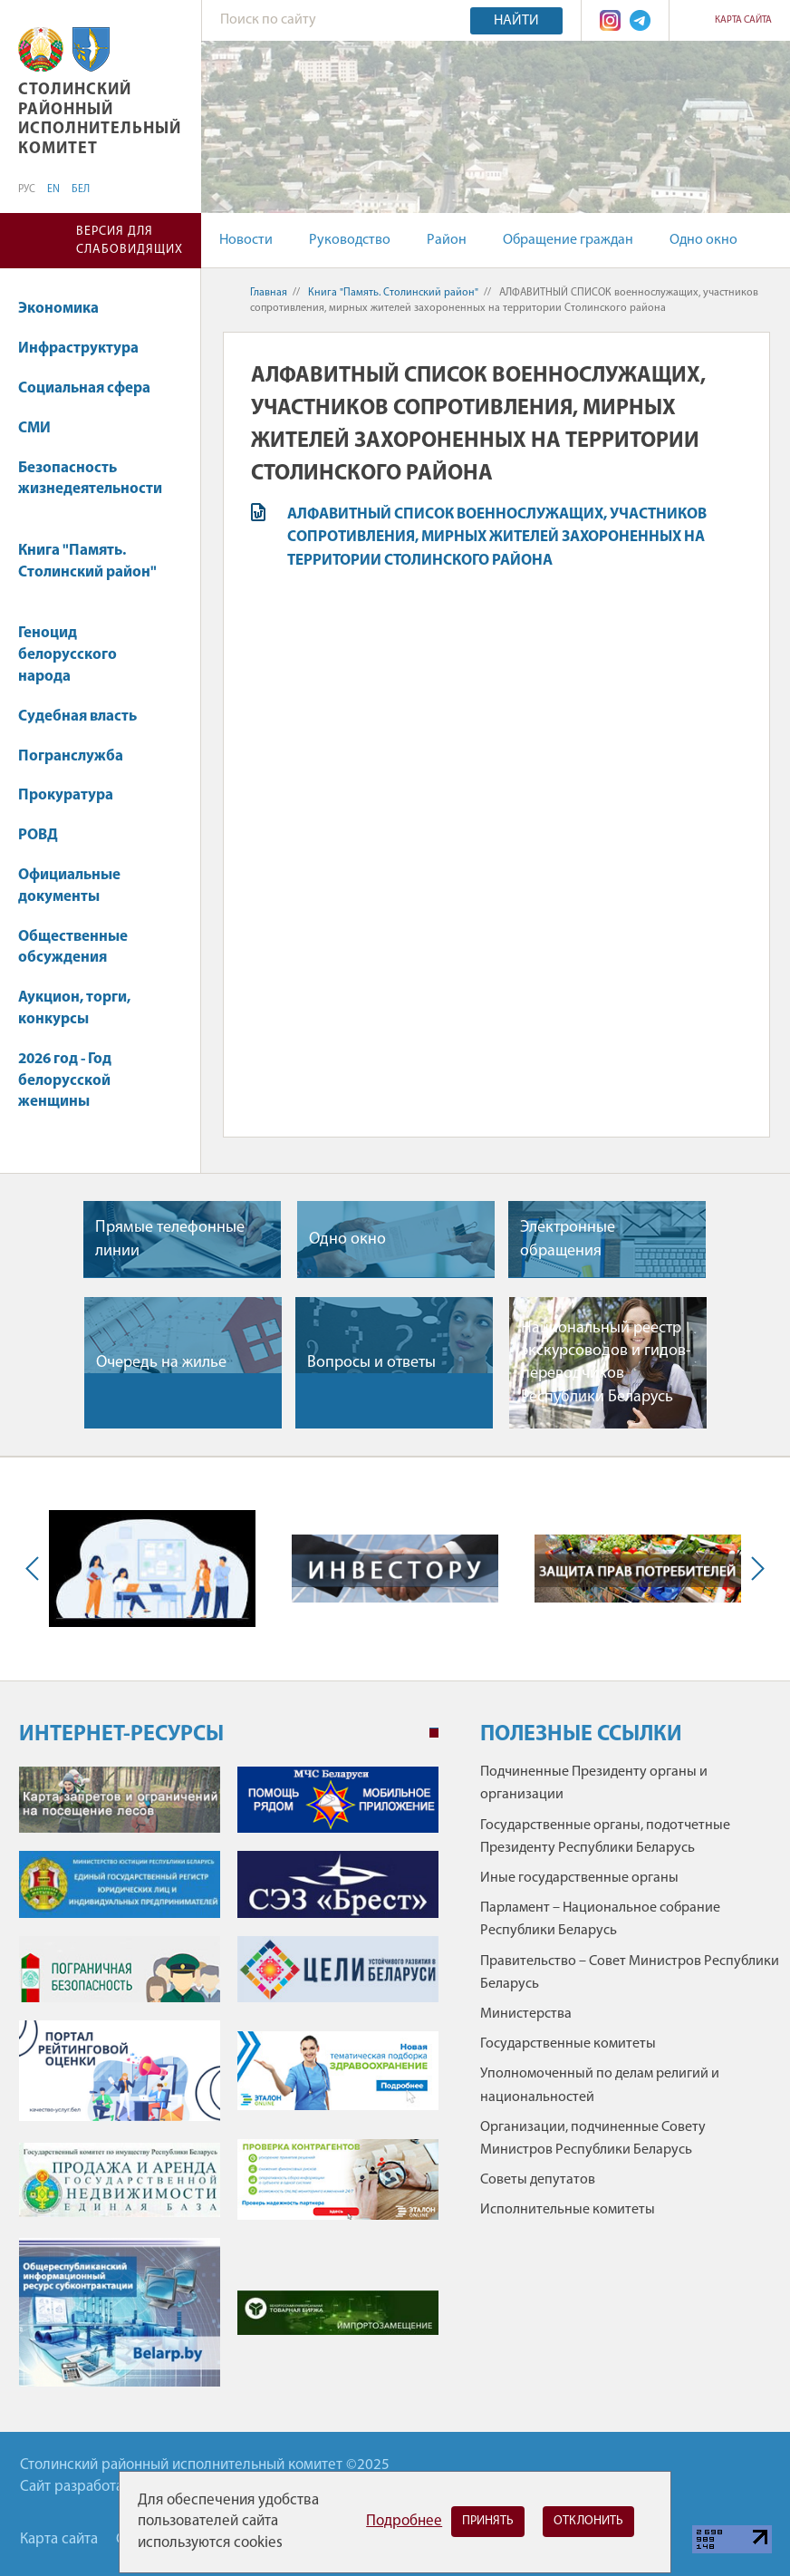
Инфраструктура (87, 348)
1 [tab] (433, 1733)
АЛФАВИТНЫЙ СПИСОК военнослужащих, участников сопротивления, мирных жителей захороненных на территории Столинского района (497, 537)
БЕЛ (81, 189)
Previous (36, 1568)
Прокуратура (74, 795)
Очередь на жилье (161, 1362)
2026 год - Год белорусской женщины (64, 1080)
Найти (516, 21)
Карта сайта (743, 20)
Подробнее (404, 2521)
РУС (26, 189)
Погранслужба (70, 756)
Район (447, 240)
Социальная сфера (93, 388)
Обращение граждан (568, 240)
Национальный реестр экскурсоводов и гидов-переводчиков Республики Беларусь (606, 1363)
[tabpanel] (228, 2086)
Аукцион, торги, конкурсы (74, 1008)
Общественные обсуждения (73, 947)
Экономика (67, 308)
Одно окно (703, 240)
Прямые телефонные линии (170, 1239)
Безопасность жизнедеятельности (90, 488)
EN (53, 189)
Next (754, 1568)
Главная (268, 292)
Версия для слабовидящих (129, 241)
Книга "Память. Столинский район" (87, 570)
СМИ (43, 428)
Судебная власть (77, 716)
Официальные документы (69, 886)
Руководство (349, 240)
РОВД (38, 835)
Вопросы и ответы (371, 1362)
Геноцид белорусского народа (67, 654)
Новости (246, 240)
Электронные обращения (567, 1239)
